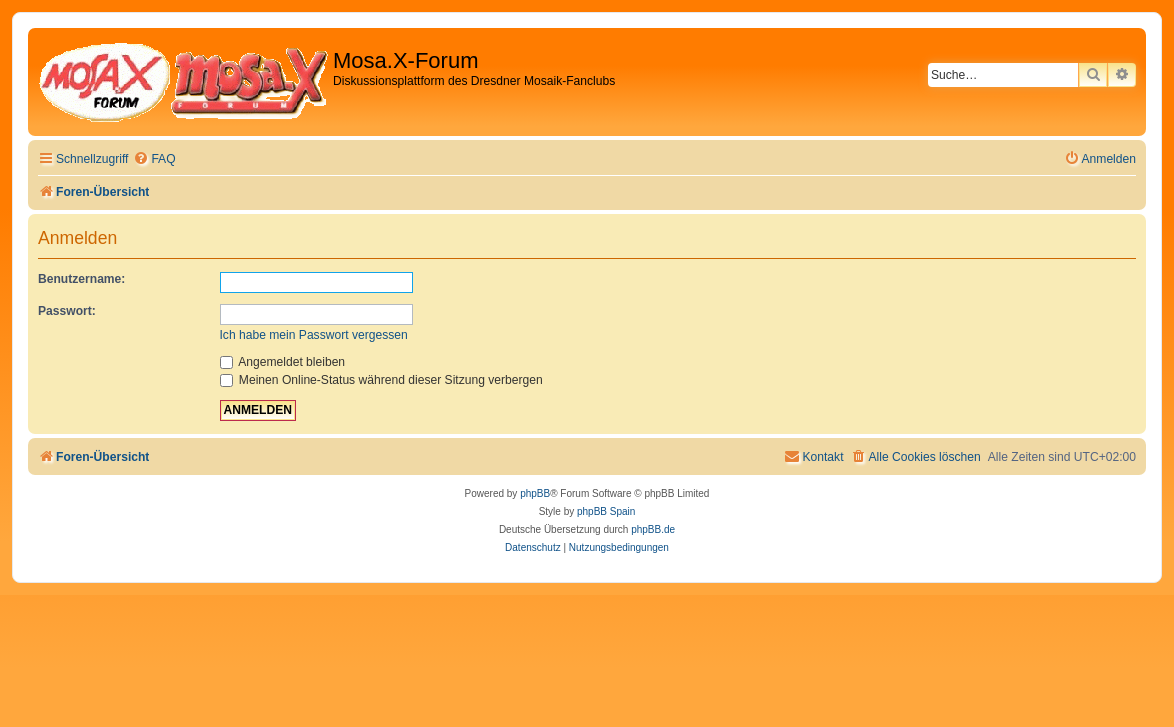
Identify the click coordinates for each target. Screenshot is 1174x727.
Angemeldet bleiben (283, 362)
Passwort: (67, 311)
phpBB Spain (606, 511)
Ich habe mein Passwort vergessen (314, 335)
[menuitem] (154, 159)
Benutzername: (81, 279)
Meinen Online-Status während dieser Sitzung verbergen (381, 380)
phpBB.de (653, 529)
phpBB (535, 493)
